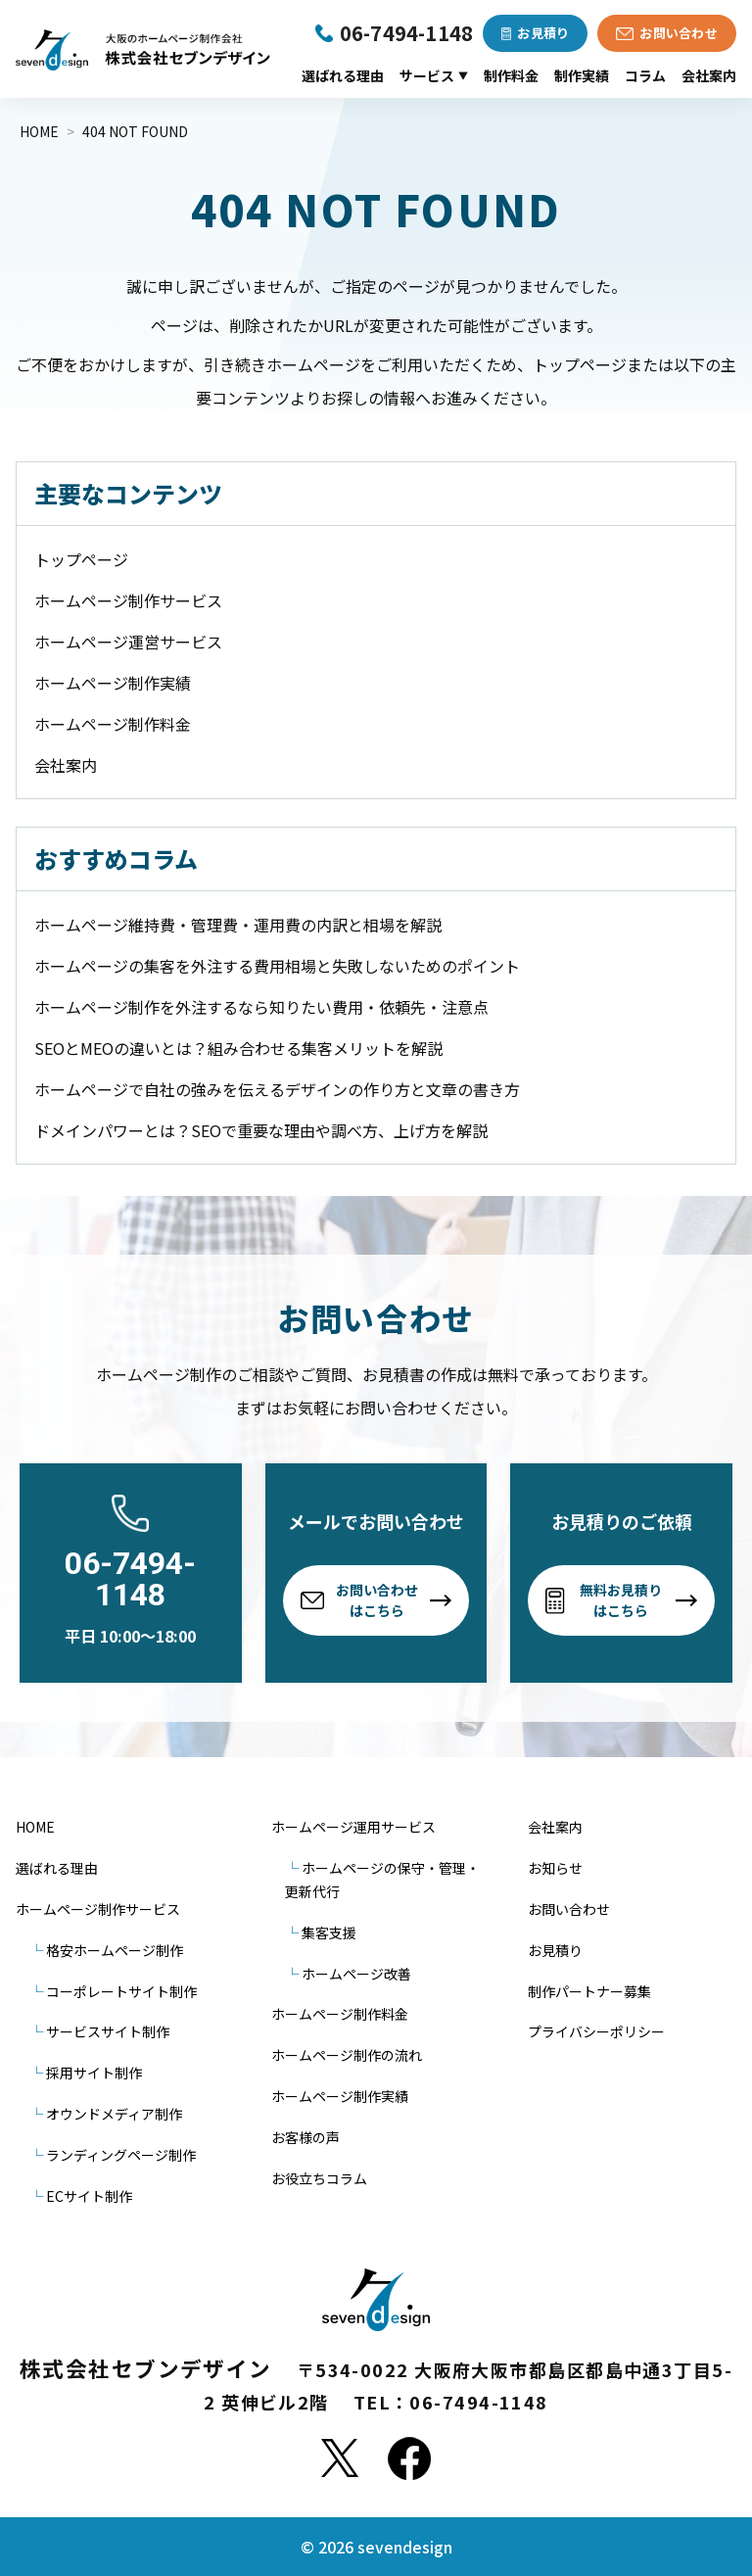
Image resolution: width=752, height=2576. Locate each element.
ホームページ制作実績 (112, 682)
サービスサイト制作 (107, 2031)
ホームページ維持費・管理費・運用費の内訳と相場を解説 (238, 924)
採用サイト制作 (94, 2072)
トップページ (81, 559)
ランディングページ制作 (121, 2155)
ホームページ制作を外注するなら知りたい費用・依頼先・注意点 (261, 1007)
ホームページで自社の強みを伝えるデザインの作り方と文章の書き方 (277, 1089)
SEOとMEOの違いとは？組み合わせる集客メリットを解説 (238, 1048)
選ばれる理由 (343, 75)
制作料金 (511, 75)
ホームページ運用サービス (353, 1827)
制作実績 (581, 75)
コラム (645, 75)
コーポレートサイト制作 (121, 1991)
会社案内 (709, 75)
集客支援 (329, 1932)
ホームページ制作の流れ (346, 2055)
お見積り (555, 1950)
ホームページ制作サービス (128, 600)
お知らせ (555, 1868)
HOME (35, 1827)
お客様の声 (305, 2137)
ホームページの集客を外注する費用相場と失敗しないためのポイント (277, 966)
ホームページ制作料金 (112, 724)
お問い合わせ (569, 1909)
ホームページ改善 (356, 1973)
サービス (434, 75)
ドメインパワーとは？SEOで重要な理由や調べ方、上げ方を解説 (261, 1130)
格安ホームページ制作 (114, 1950)
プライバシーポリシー (596, 2031)
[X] (339, 2458)
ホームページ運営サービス (128, 641)
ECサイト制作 (89, 2196)
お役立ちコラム (319, 2178)
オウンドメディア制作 (114, 2113)
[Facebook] (409, 2458)
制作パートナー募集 (589, 1991)
